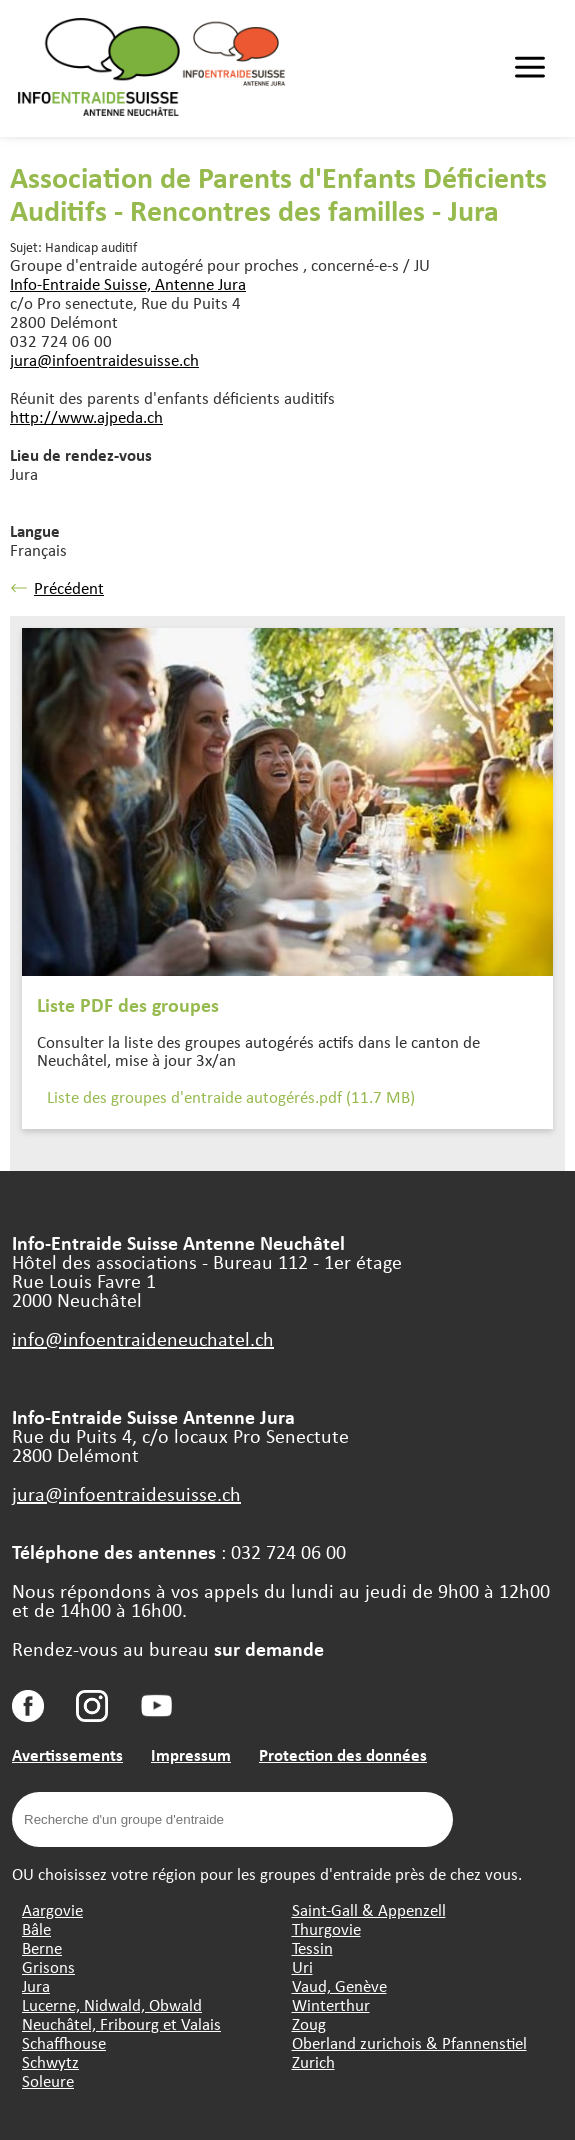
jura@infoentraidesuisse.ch (104, 359)
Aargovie (52, 1909)
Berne (42, 1947)
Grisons (48, 1966)
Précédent (57, 587)
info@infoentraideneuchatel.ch (143, 1338)
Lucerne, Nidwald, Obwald (112, 2004)
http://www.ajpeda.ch (86, 416)
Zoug (309, 2023)
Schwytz (50, 2061)
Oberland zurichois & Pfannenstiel (409, 2042)
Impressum (191, 1754)
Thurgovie (326, 1928)
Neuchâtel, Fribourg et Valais (121, 2023)
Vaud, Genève (339, 1985)
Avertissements (67, 1754)
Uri (302, 1966)
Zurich (313, 2061)
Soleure (48, 2080)
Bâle (36, 1928)
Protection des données (343, 1754)
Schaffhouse (64, 2042)
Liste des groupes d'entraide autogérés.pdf (231, 1096)
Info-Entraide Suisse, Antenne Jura (128, 283)
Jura (36, 1985)
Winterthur (331, 2004)
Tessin (312, 1947)
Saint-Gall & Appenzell (369, 1909)
